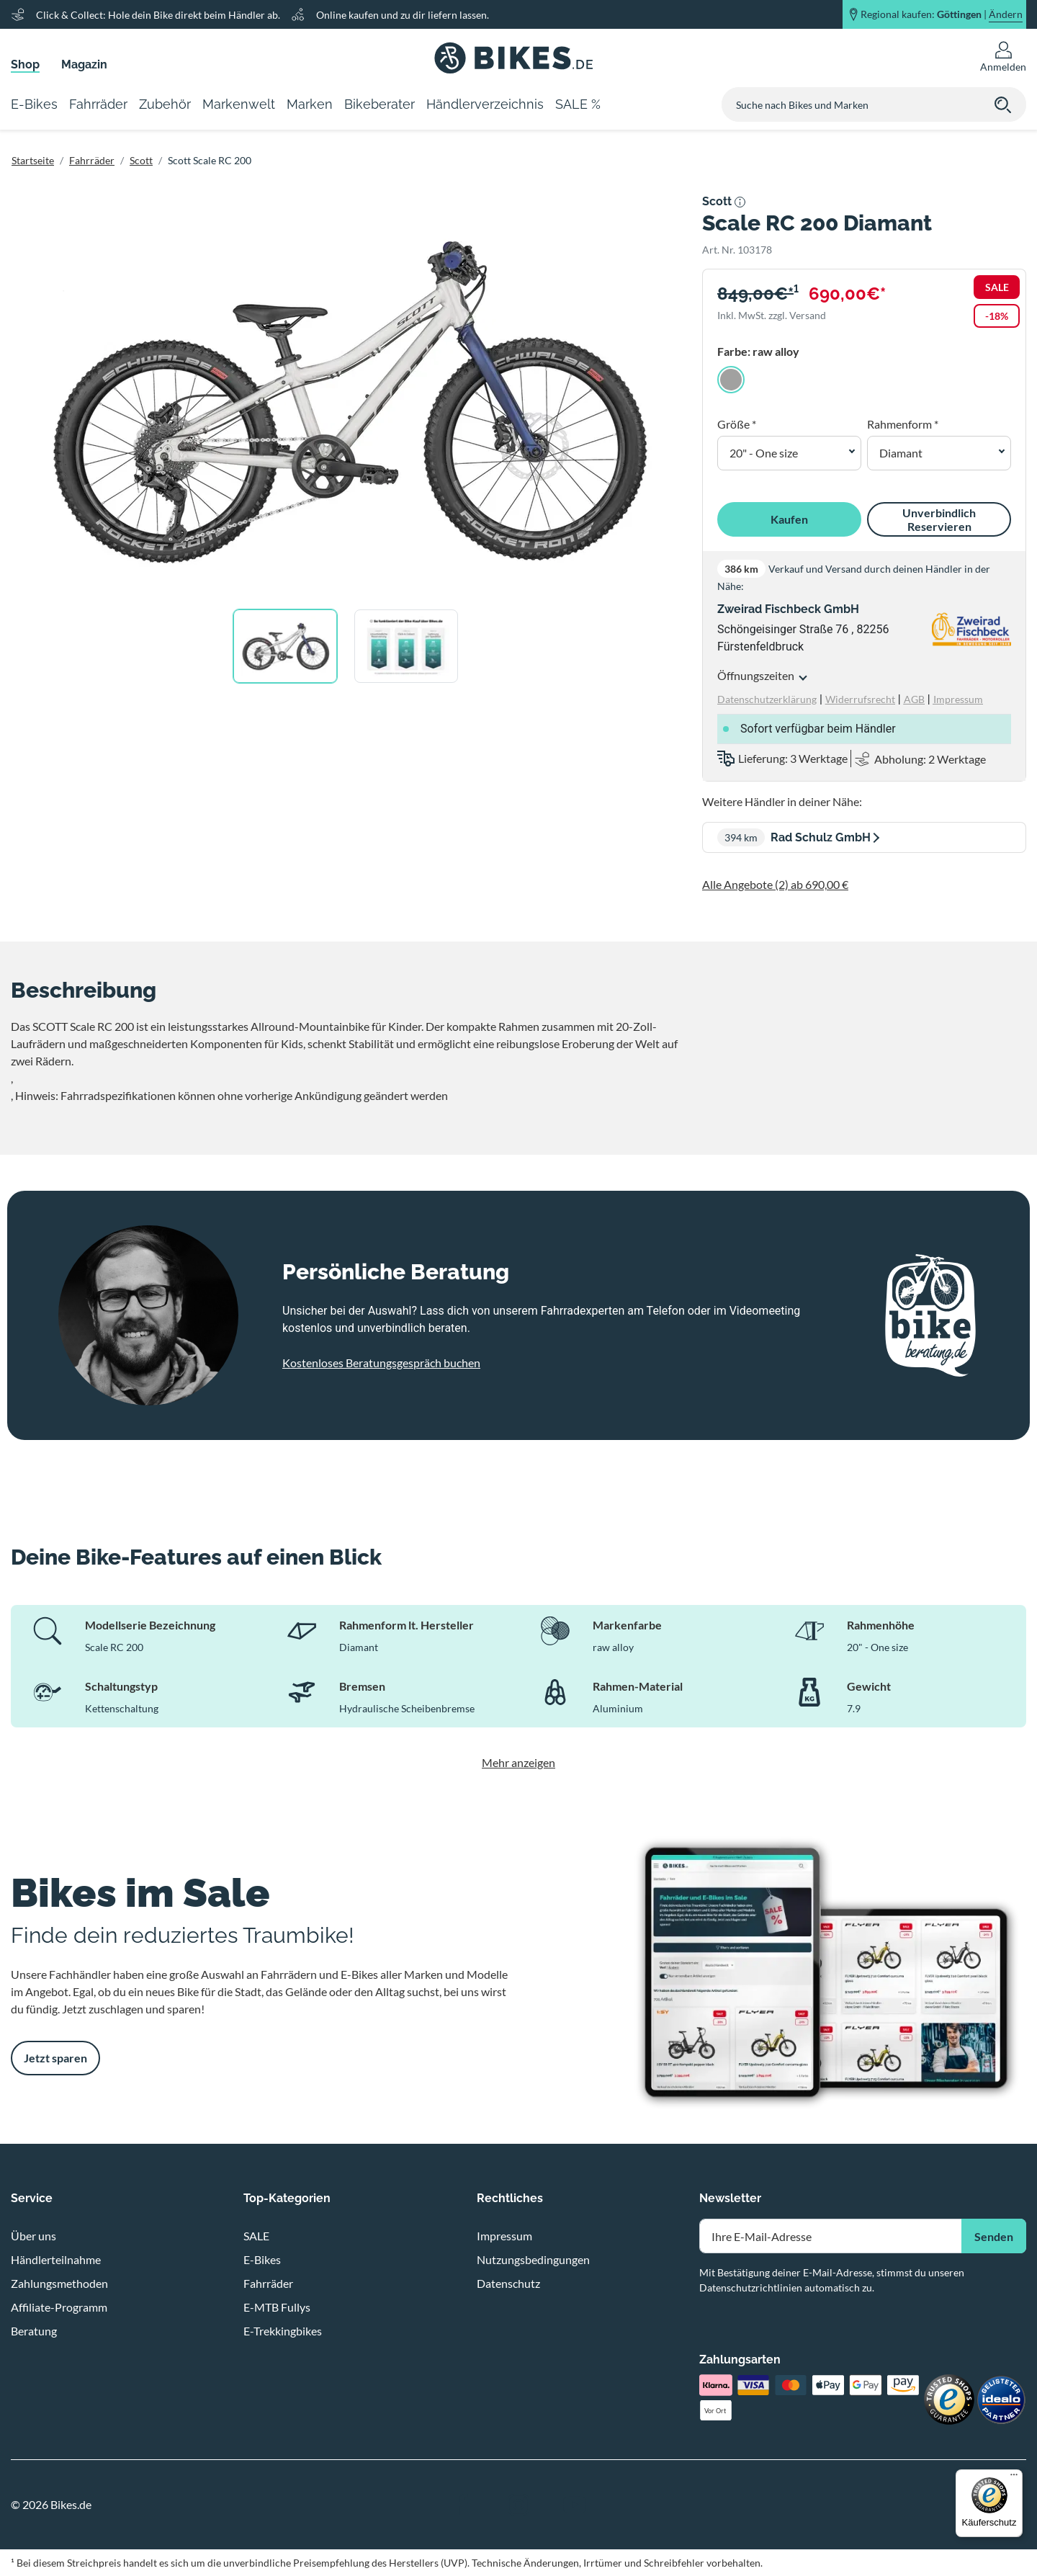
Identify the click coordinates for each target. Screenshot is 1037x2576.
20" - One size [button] (764, 453)
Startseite (33, 160)
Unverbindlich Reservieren (939, 519)
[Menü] (1014, 2478)
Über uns (33, 2235)
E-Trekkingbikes (282, 2331)
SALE (256, 2235)
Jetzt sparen (55, 2058)
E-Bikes (262, 2259)
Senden (993, 2236)
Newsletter (730, 2198)
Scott (141, 160)
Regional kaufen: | (942, 14)
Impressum (504, 2235)
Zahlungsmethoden (59, 2283)
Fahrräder (92, 160)
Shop (25, 64)
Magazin (84, 64)
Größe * (736, 424)
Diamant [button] (900, 453)
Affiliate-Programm (59, 2307)
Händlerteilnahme (56, 2259)
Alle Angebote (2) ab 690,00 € (775, 884)
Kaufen (789, 519)
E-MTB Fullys (276, 2307)
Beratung (34, 2331)
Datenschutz (508, 2283)
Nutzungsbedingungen (533, 2259)
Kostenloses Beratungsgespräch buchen (381, 1362)
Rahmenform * (902, 424)
